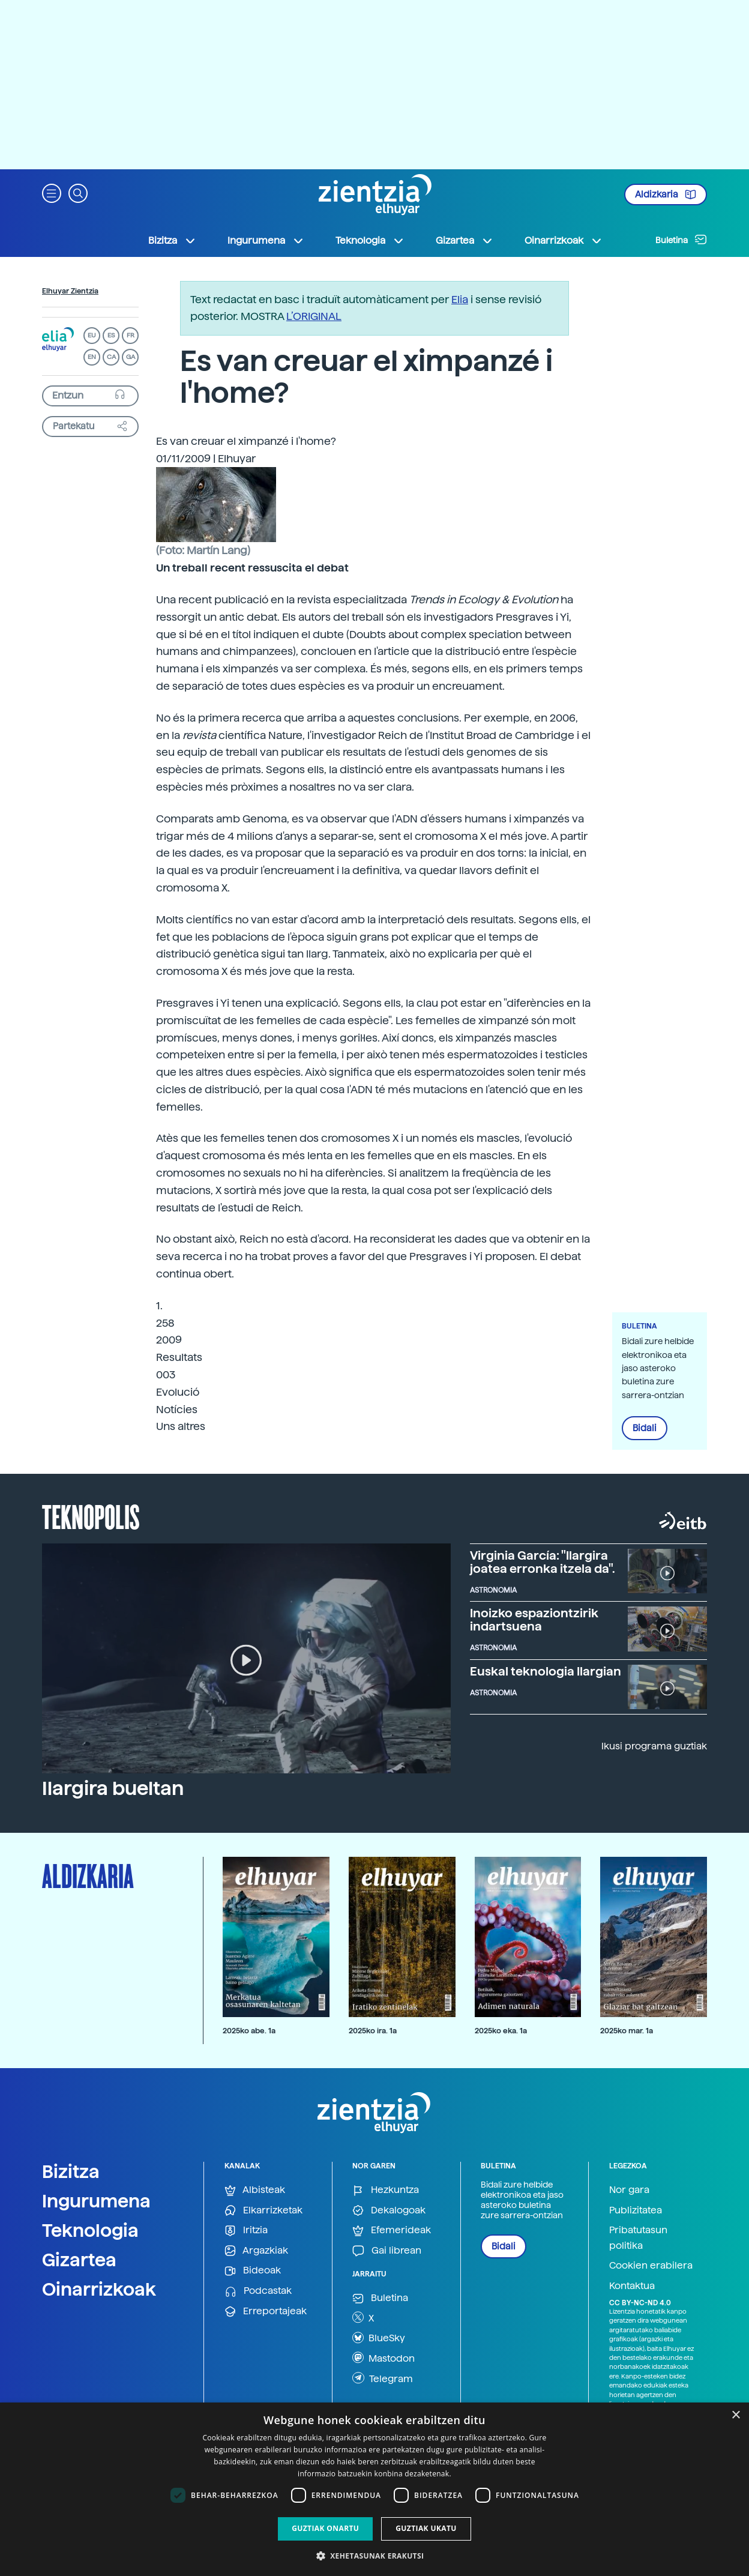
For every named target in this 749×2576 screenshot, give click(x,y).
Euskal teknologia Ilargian (545, 1671)
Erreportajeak (265, 2311)
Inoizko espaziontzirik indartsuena (534, 1619)
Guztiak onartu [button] (325, 2528)
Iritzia (246, 2230)
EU (92, 335)
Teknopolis (91, 1515)
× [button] (735, 2415)
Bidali (645, 1428)
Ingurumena (96, 2201)
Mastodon (383, 2357)
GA (130, 357)
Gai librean (386, 2251)
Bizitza (71, 2171)
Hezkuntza (385, 2190)
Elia (459, 299)
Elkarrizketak (263, 2210)
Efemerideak (391, 2230)
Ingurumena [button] (265, 241)
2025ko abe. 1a (249, 2030)
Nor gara (629, 2189)
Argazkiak (256, 2251)
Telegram (382, 2378)
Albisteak (254, 2190)
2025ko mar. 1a (626, 2030)
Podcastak (258, 2291)
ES (111, 335)
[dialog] (374, 2489)
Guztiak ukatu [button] (426, 2528)
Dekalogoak (389, 2210)
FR (130, 335)
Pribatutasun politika (638, 2237)
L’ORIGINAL (313, 316)
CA (111, 357)
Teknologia (90, 2230)
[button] (51, 192)
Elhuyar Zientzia (70, 291)
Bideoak (252, 2270)
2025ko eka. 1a (501, 2030)
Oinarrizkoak (99, 2289)
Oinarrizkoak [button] (564, 241)
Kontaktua (632, 2285)
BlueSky (378, 2338)
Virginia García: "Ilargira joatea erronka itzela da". (542, 1562)
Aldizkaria (665, 195)
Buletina (681, 240)
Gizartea (79, 2259)
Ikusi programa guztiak (654, 1746)
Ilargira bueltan (113, 1788)
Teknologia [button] (370, 241)
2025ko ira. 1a (373, 2030)
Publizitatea (635, 2210)
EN (92, 357)
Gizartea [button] (464, 241)
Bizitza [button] (172, 241)
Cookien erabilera (651, 2265)
